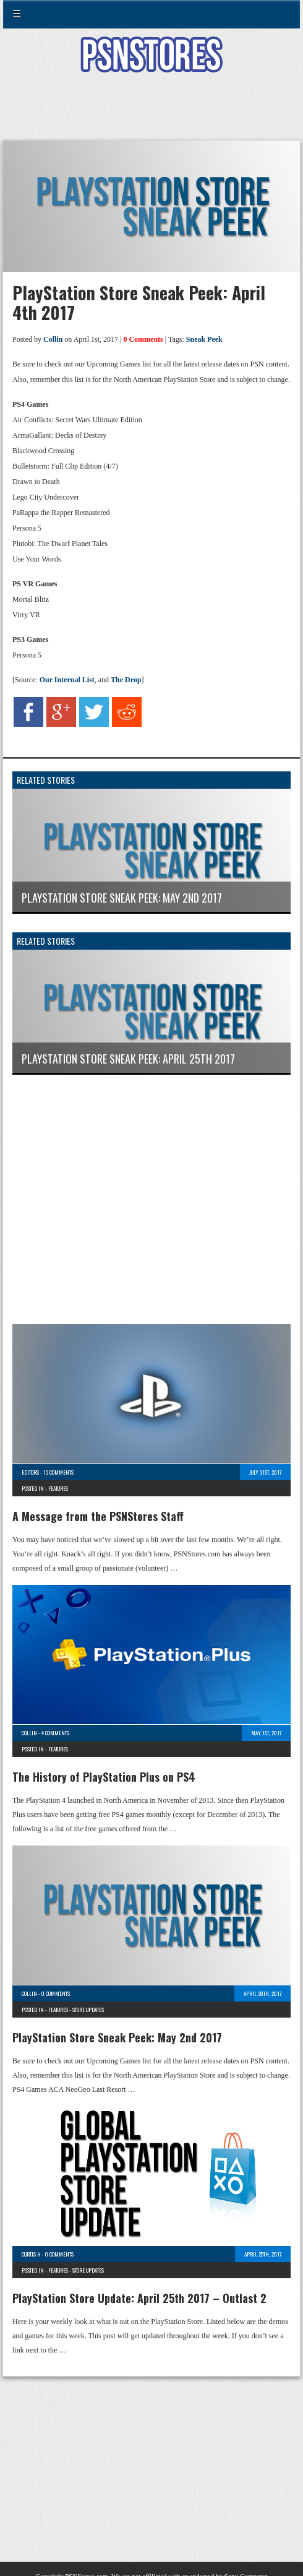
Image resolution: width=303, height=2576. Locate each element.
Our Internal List (67, 679)
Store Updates (88, 2009)
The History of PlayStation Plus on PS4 (103, 1777)
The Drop (126, 679)
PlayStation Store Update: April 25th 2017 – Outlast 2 (139, 2298)
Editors (30, 1472)
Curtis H (31, 2254)
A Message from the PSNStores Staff (98, 1516)
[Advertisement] (151, 113)
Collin (52, 339)
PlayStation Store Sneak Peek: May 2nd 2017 (117, 2037)
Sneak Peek (204, 339)
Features (58, 1488)
